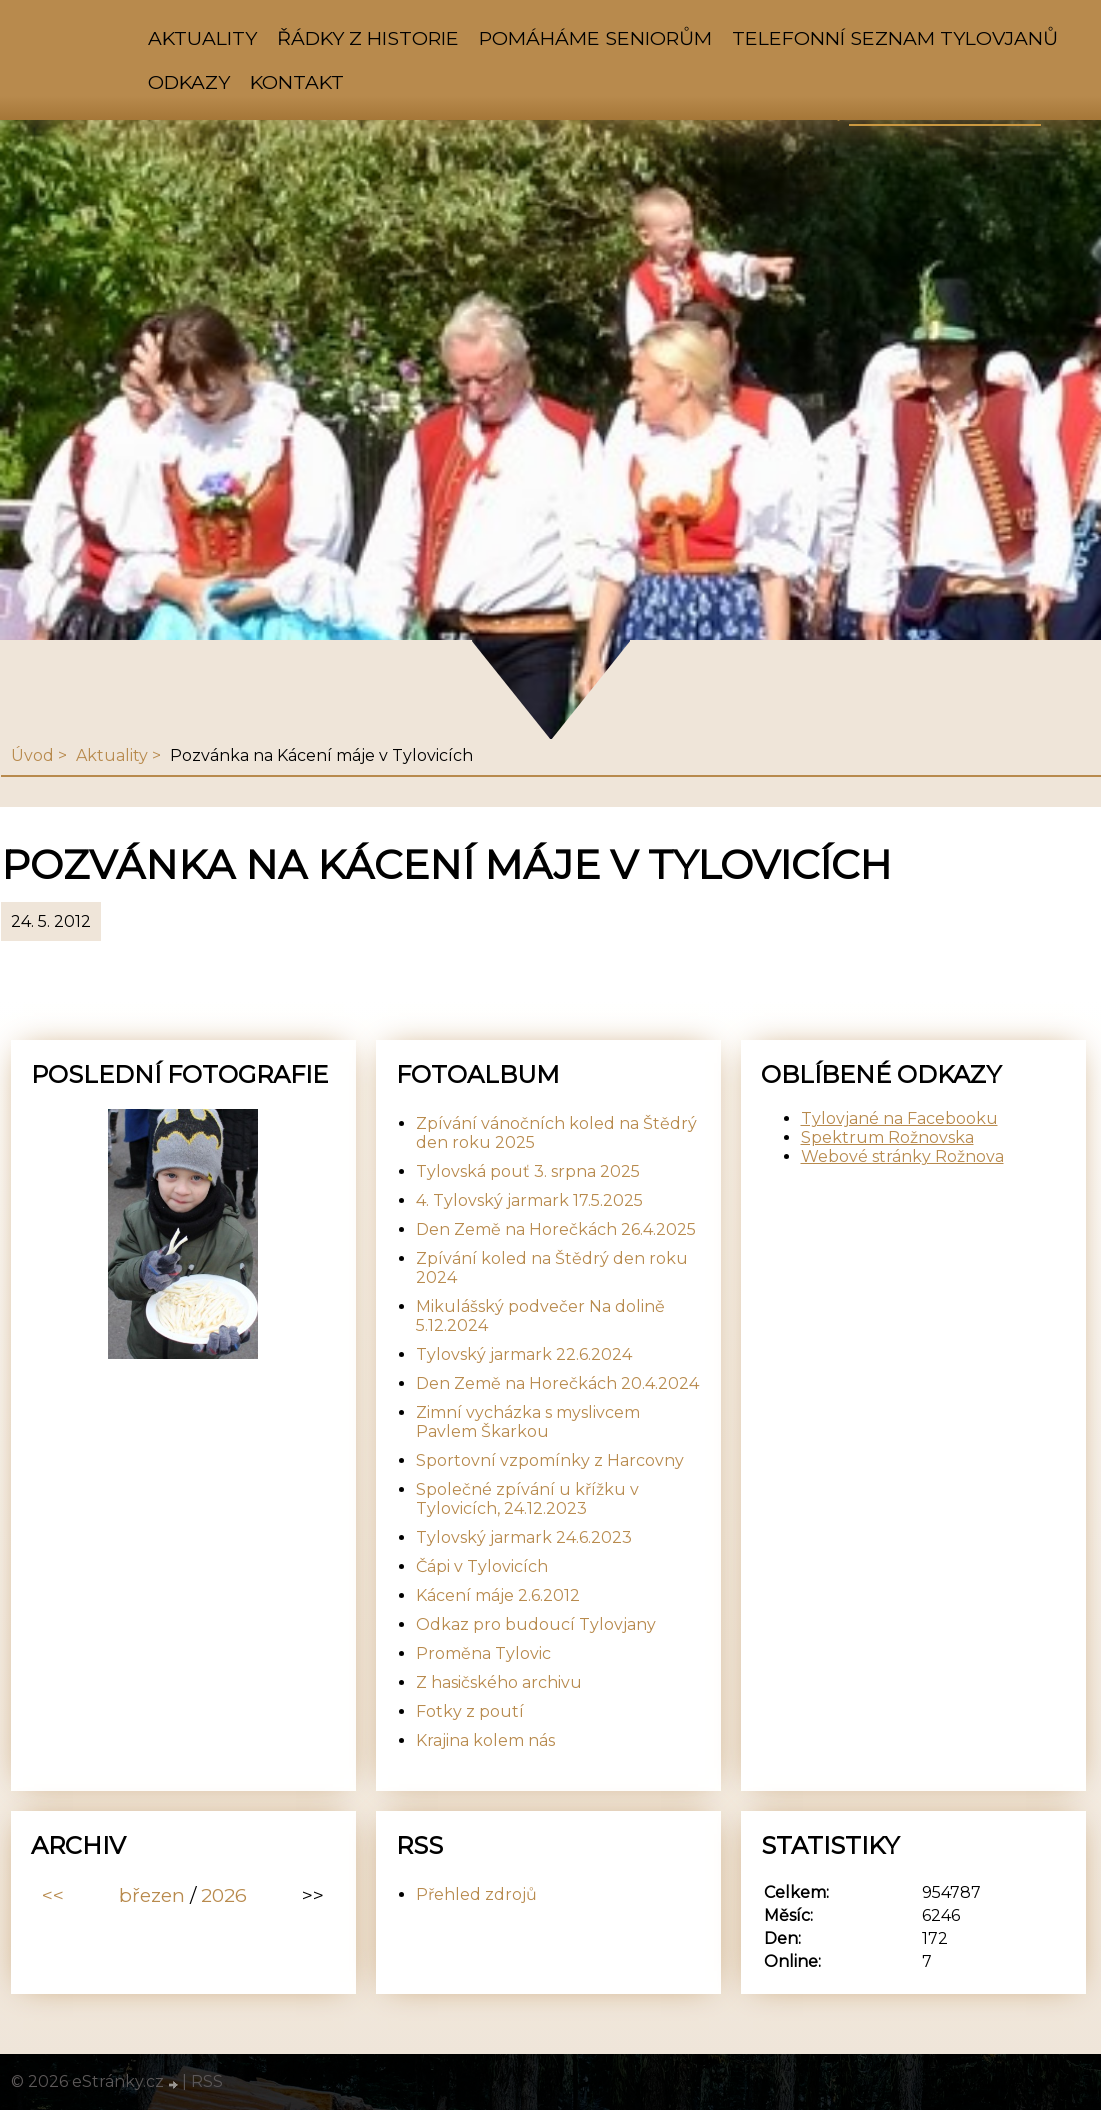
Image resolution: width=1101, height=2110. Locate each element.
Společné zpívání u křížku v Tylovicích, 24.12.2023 (527, 1499)
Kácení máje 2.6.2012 (498, 1595)
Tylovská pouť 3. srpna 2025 (528, 1171)
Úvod (32, 755)
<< (53, 1895)
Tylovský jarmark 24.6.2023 (524, 1537)
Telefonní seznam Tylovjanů (895, 38)
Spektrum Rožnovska (887, 1137)
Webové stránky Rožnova (902, 1156)
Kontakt (297, 82)
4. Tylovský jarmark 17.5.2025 (529, 1200)
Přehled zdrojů (476, 1894)
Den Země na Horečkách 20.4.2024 (557, 1383)
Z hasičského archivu (499, 1682)
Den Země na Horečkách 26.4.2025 (556, 1229)
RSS (207, 2081)
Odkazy (189, 82)
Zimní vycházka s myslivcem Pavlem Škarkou (528, 1422)
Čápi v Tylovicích (482, 1566)
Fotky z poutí (470, 1711)
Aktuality (202, 38)
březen (152, 1895)
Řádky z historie (368, 38)
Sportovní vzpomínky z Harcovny (550, 1460)
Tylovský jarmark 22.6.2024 (524, 1354)
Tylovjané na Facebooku (899, 1118)
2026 (224, 1895)
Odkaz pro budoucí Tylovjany (536, 1624)
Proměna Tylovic (483, 1653)
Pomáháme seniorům (595, 38)
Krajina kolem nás (485, 1740)
